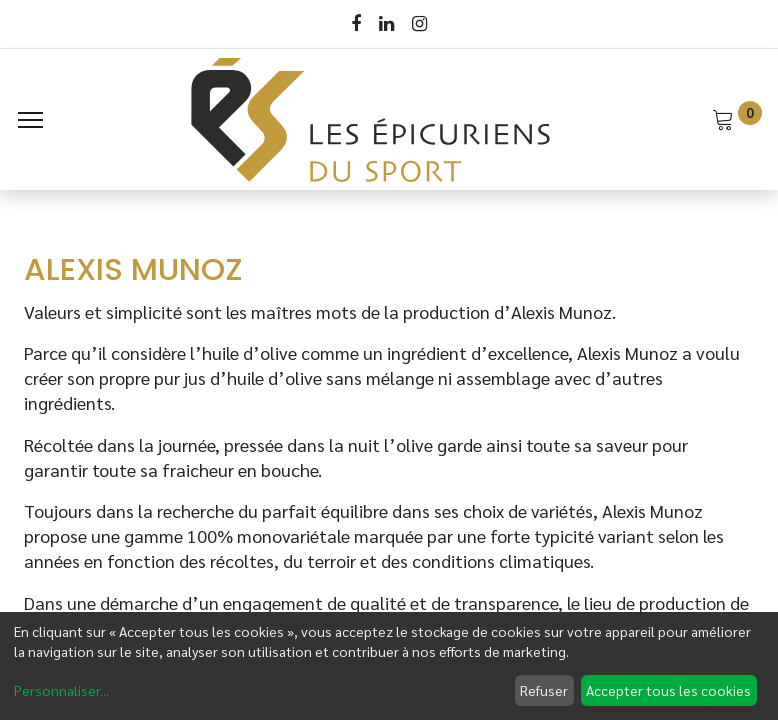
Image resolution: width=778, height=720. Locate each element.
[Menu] (30, 120)
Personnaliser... (61, 690)
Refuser (544, 690)
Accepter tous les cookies (668, 690)
